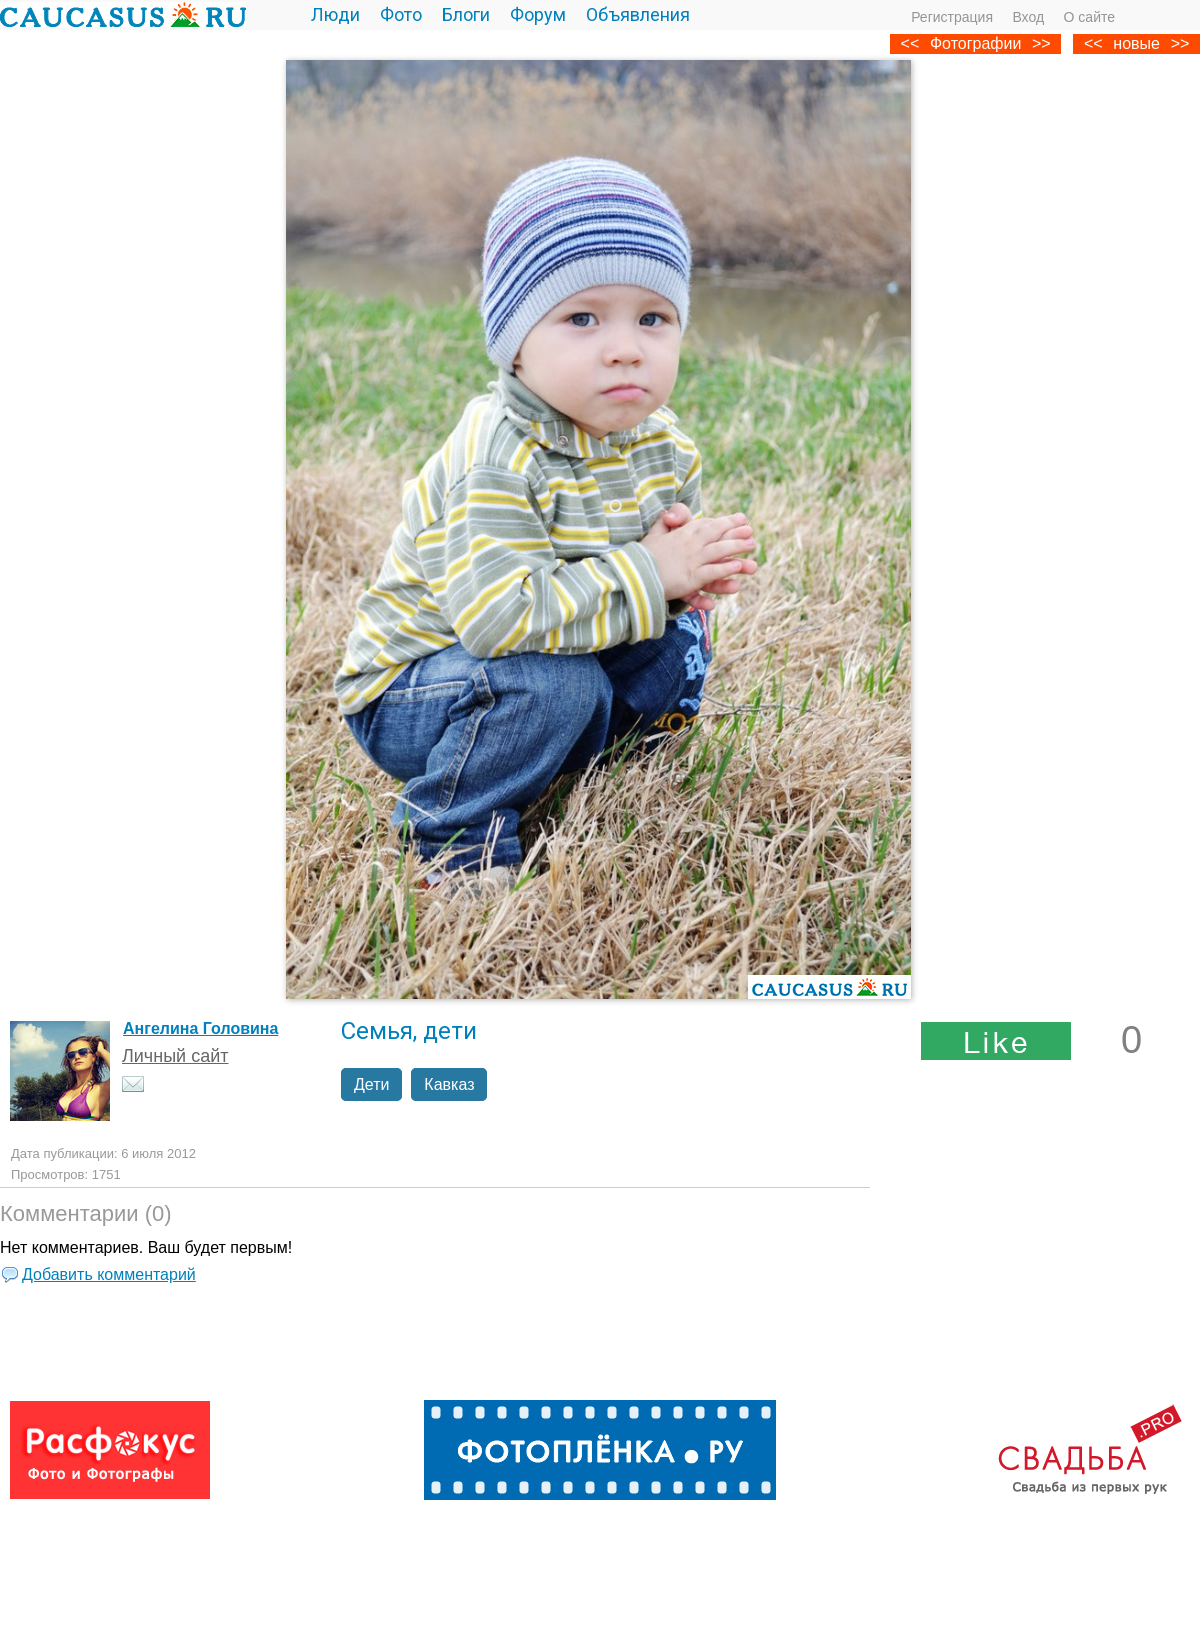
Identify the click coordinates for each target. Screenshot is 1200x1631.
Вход (1028, 17)
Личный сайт (175, 1056)
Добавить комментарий (109, 1274)
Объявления (638, 14)
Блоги (466, 14)
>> (1180, 43)
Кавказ (449, 1084)
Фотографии (975, 43)
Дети (371, 1084)
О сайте (1089, 17)
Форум (538, 14)
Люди (335, 14)
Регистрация (952, 17)
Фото (401, 14)
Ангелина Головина (200, 1028)
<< (1093, 43)
